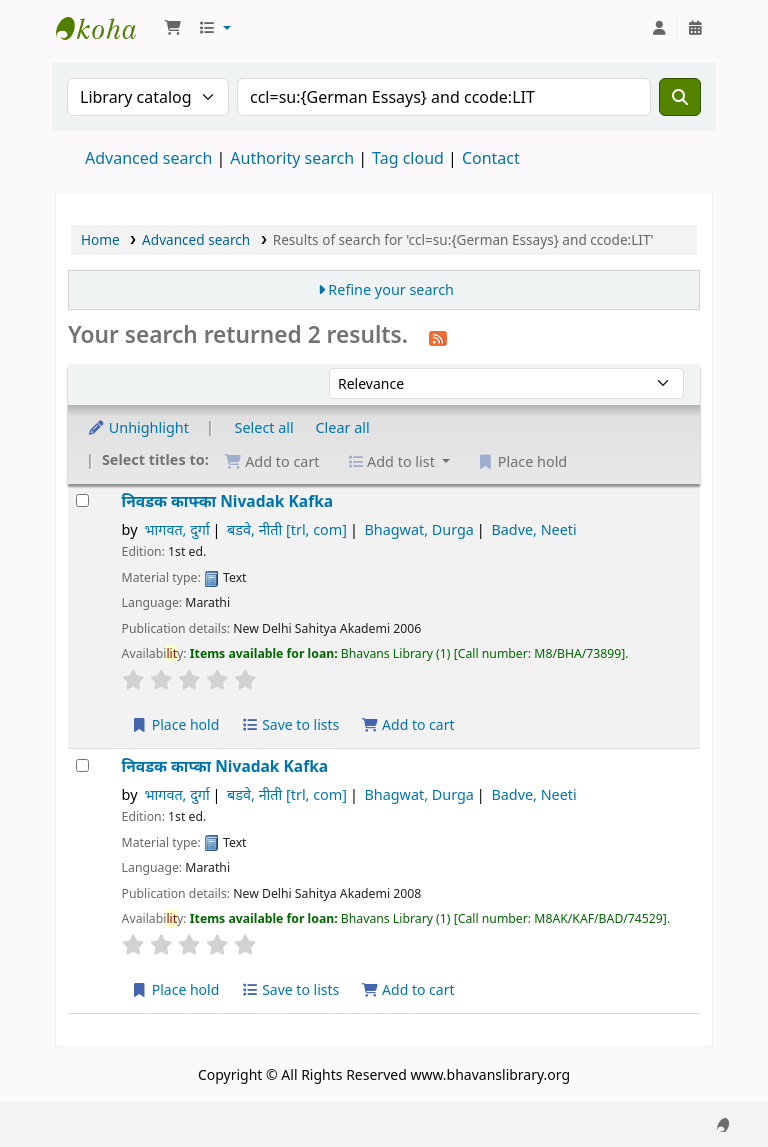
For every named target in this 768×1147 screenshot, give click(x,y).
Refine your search (391, 289)
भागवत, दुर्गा (176, 529)
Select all (264, 427)
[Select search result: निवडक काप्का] (82, 765)
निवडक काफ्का (228, 501)
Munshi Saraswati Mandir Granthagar (106, 28)
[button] (173, 28)
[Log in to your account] (659, 28)
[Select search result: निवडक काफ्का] (82, 500)
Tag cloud (408, 158)
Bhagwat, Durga (418, 529)
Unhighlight (138, 427)
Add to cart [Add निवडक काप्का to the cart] (408, 989)
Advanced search (148, 158)
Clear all (343, 427)
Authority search (292, 158)
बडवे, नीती (287, 529)
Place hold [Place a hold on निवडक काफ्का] (175, 724)
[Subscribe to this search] (438, 337)
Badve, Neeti (533, 529)
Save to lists (290, 724)
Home (100, 239)
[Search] (680, 97)
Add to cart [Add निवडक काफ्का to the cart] (408, 724)
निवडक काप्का (225, 766)
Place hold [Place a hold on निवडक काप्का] (175, 989)
